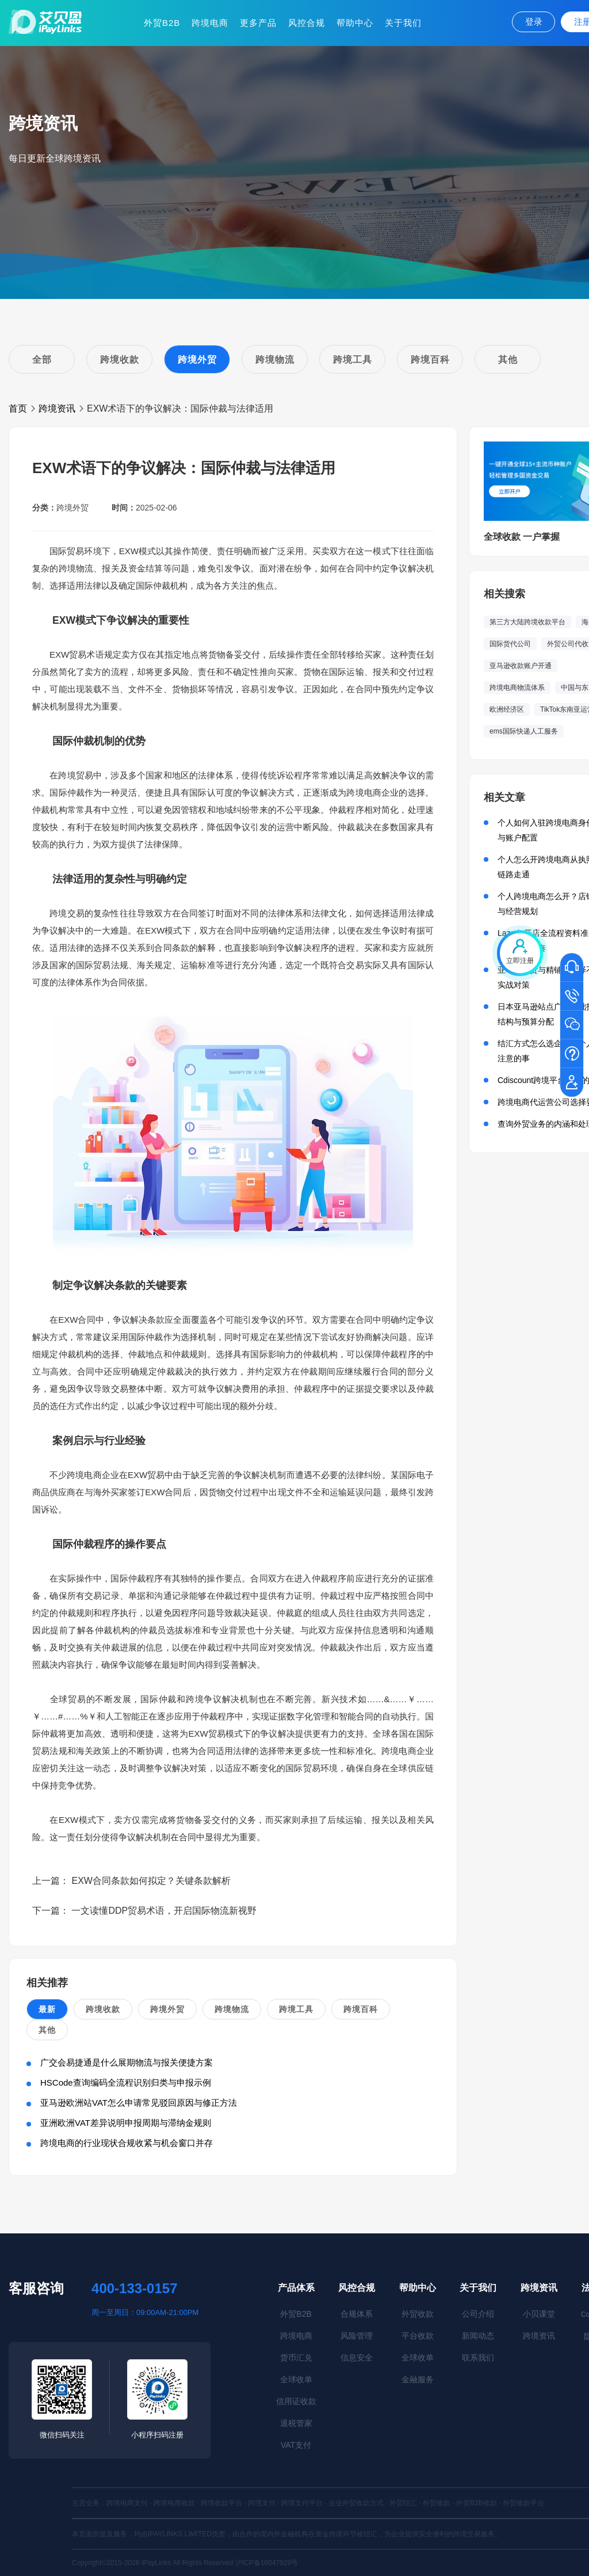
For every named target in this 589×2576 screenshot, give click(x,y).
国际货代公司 (510, 644)
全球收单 (296, 2379)
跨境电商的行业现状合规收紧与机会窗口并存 (126, 2143)
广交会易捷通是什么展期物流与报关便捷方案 (126, 2062)
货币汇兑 (296, 2357)
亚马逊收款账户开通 (520, 666)
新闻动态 (478, 2335)
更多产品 (258, 23)
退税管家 (296, 2423)
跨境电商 (210, 23)
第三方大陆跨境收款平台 (527, 622)
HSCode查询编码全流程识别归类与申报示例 (125, 2082)
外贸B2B (162, 23)
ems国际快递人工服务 (523, 731)
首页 (18, 408)
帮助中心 (354, 23)
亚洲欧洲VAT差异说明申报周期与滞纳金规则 (125, 2123)
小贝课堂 (539, 2313)
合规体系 (357, 2313)
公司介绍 (478, 2313)
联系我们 (478, 2357)
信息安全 (357, 2357)
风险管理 (357, 2335)
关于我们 (403, 23)
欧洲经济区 (506, 709)
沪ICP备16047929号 (266, 2563)
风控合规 (306, 23)
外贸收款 (417, 2313)
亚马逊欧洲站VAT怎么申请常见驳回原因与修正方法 (138, 2102)
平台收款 (417, 2335)
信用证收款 (296, 2401)
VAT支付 (296, 2445)
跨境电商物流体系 (517, 688)
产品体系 (296, 2288)
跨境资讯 (57, 408)
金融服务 (417, 2379)
